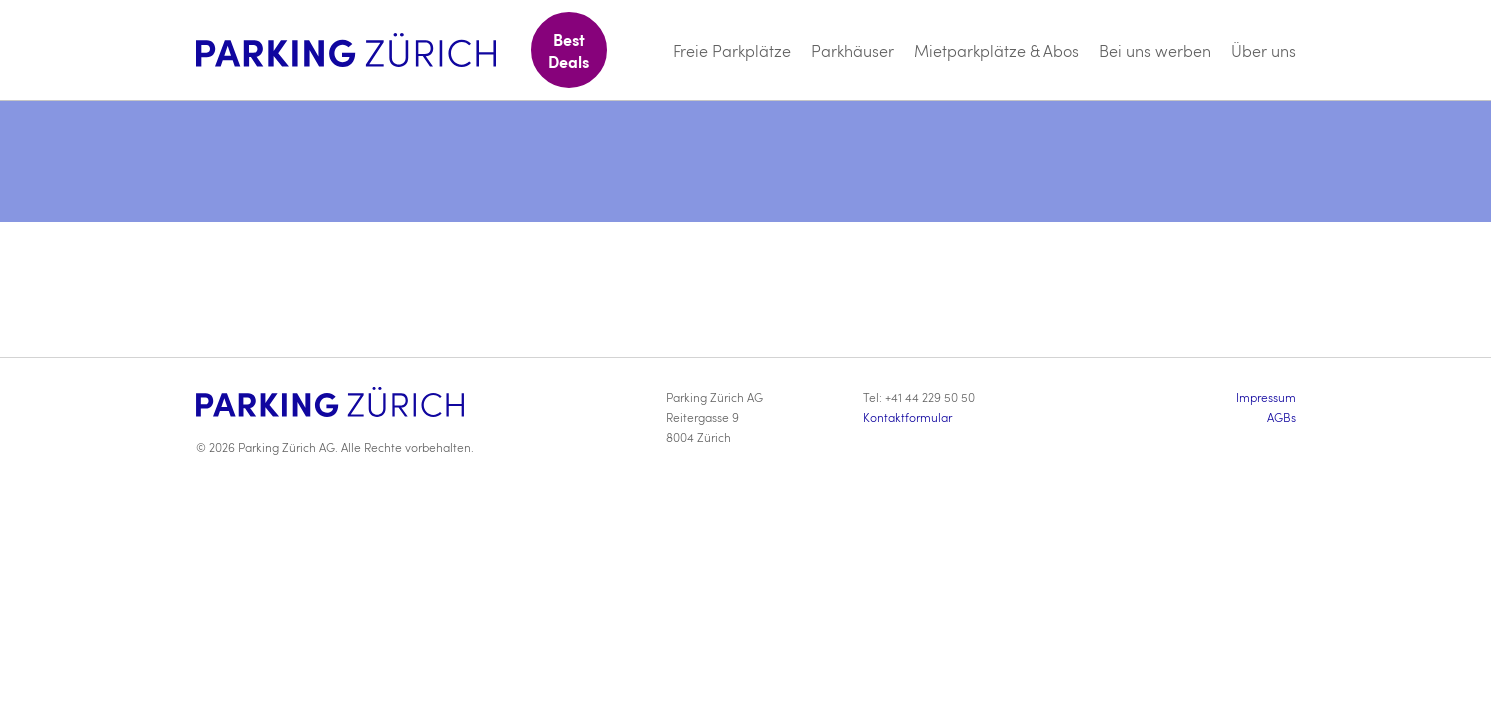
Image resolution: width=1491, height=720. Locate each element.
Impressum (1266, 397)
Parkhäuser (852, 50)
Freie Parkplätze (732, 50)
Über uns (1263, 50)
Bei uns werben (1155, 50)
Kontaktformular (907, 417)
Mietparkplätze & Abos (996, 50)
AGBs (1281, 417)
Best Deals (568, 50)
